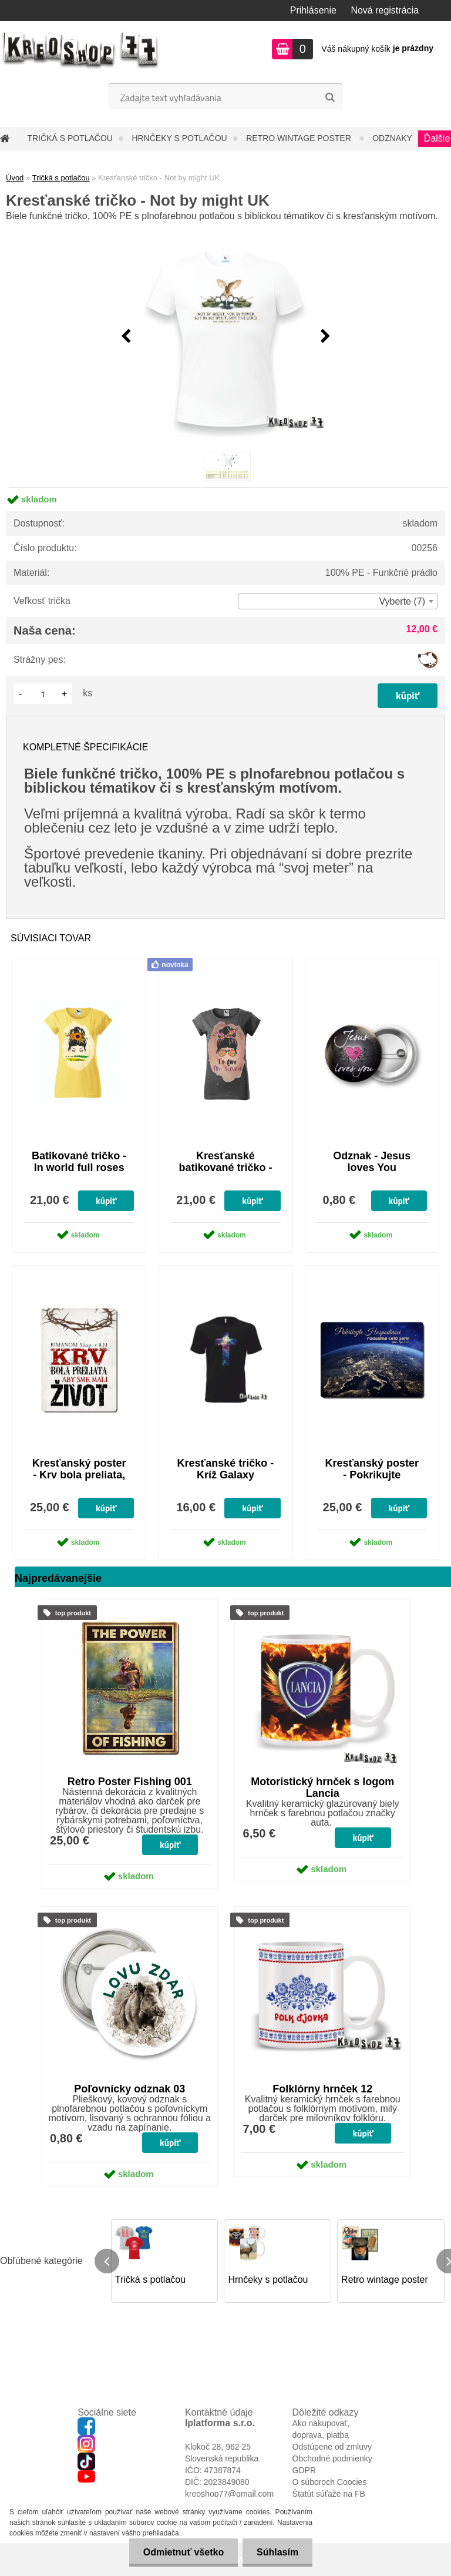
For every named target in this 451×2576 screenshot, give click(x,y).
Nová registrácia (385, 10)
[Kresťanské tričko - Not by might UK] (225, 336)
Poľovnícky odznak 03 (129, 2089)
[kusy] (43, 693)
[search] (329, 97)
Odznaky (392, 138)
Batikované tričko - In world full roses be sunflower (79, 1167)
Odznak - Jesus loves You (371, 1161)
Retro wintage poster (300, 138)
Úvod (14, 177)
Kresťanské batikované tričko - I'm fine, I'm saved (225, 1167)
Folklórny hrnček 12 (322, 2089)
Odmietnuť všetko (181, 2552)
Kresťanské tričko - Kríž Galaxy (225, 1469)
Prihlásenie (313, 10)
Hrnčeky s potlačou (179, 138)
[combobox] (337, 601)
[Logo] (80, 50)
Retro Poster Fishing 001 (130, 1781)
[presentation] (125, 336)
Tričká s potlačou (69, 138)
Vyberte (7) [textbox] (402, 601)
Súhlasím (277, 2552)
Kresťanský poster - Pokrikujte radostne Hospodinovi (372, 1480)
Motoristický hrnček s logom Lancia (322, 1787)
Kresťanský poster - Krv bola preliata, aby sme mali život (79, 1474)
